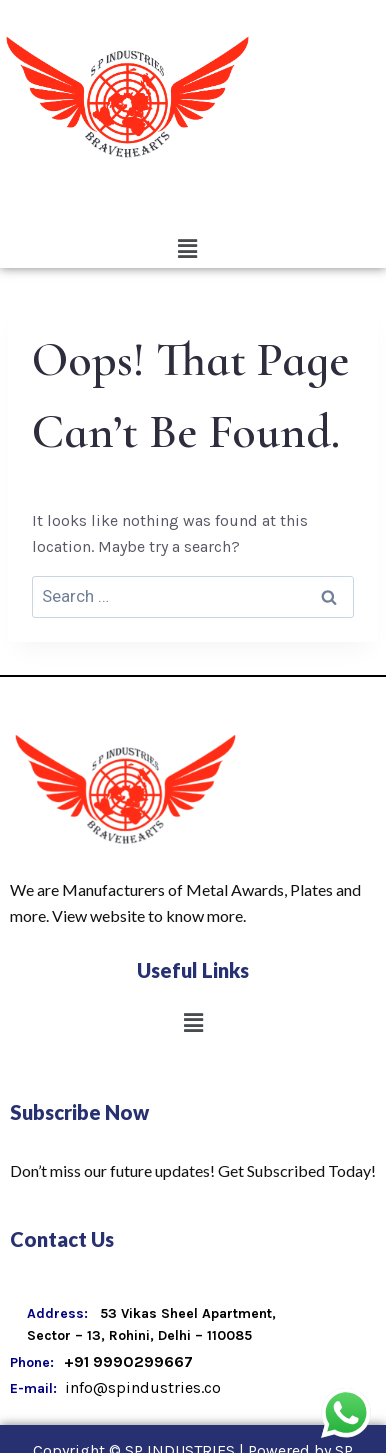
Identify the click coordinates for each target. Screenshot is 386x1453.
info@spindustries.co (141, 1387)
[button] (188, 249)
